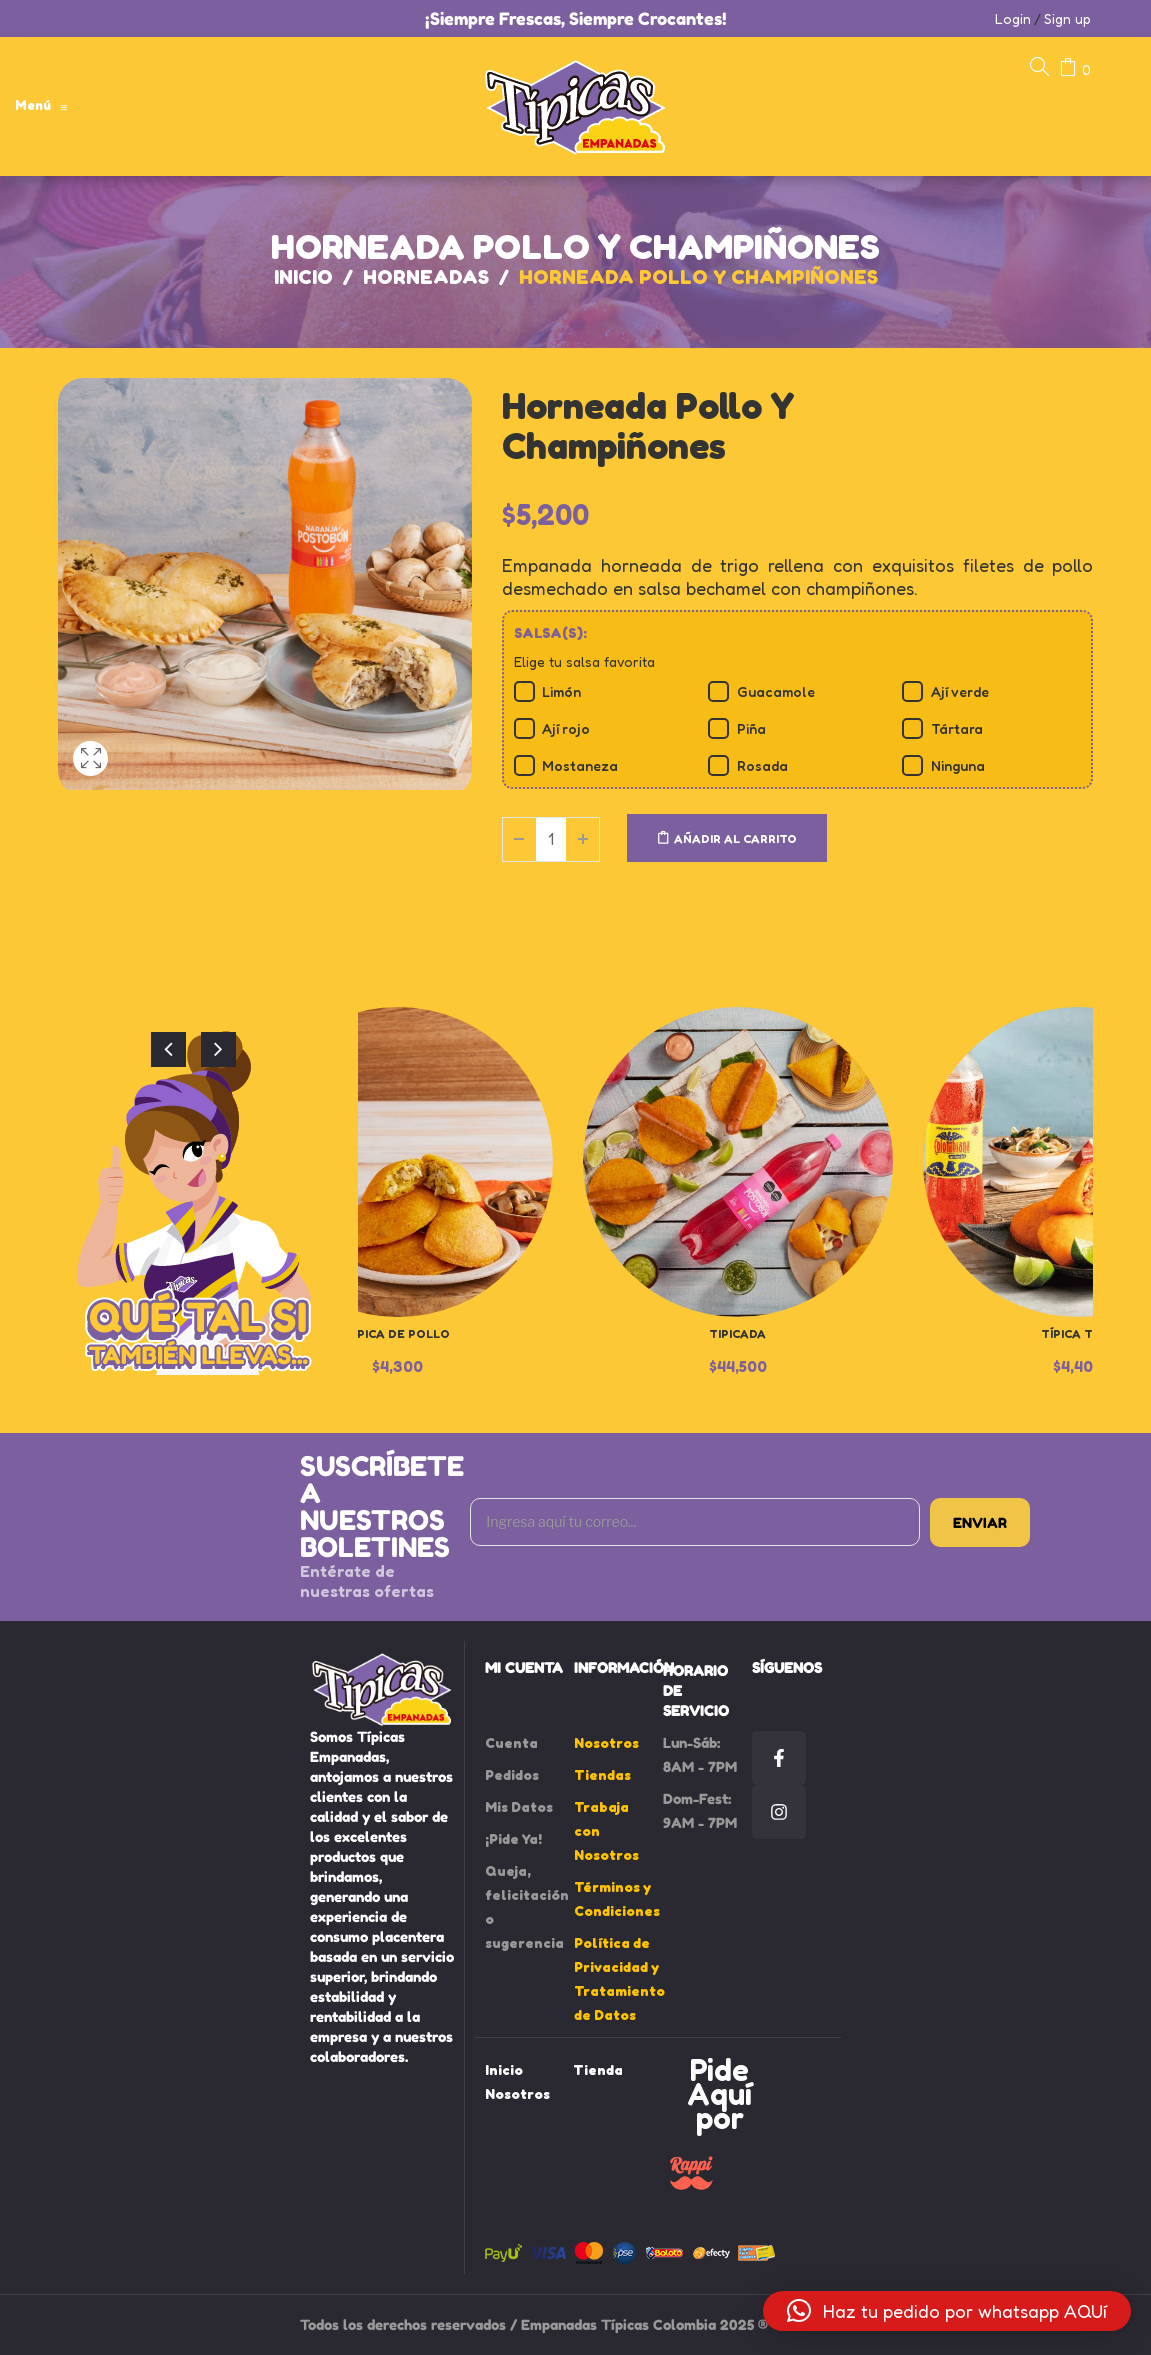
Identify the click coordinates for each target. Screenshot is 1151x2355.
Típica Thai (1077, 1333)
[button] (947, 2311)
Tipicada (737, 1333)
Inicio (303, 277)
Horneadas (426, 277)
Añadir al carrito (735, 838)
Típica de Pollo (397, 1333)
